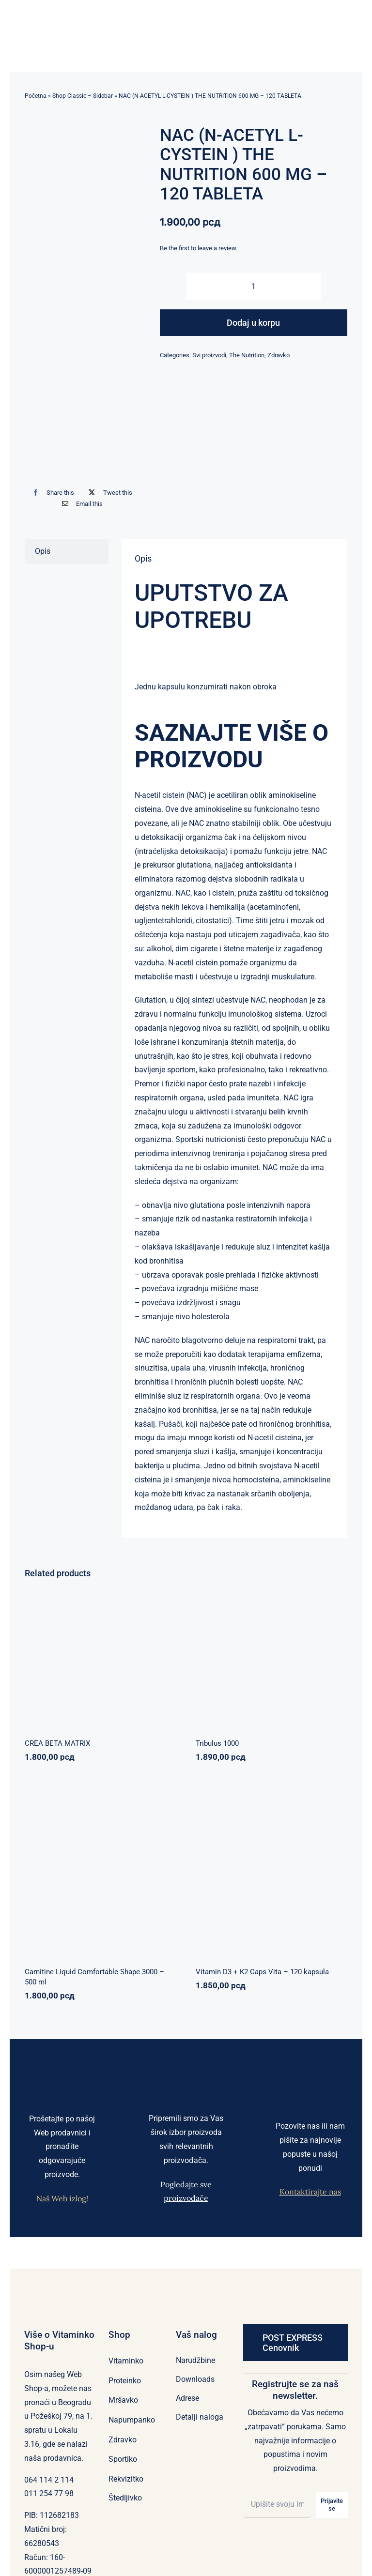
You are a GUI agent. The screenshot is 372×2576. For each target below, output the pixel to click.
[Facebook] (51, 492)
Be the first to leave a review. (198, 248)
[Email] (80, 503)
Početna (35, 95)
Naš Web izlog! (62, 2198)
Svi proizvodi (209, 355)
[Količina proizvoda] (253, 286)
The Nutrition (246, 355)
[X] (108, 492)
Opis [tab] (42, 551)
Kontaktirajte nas (310, 2191)
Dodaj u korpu (253, 323)
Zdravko (278, 355)
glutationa (193, 864)
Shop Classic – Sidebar (82, 95)
